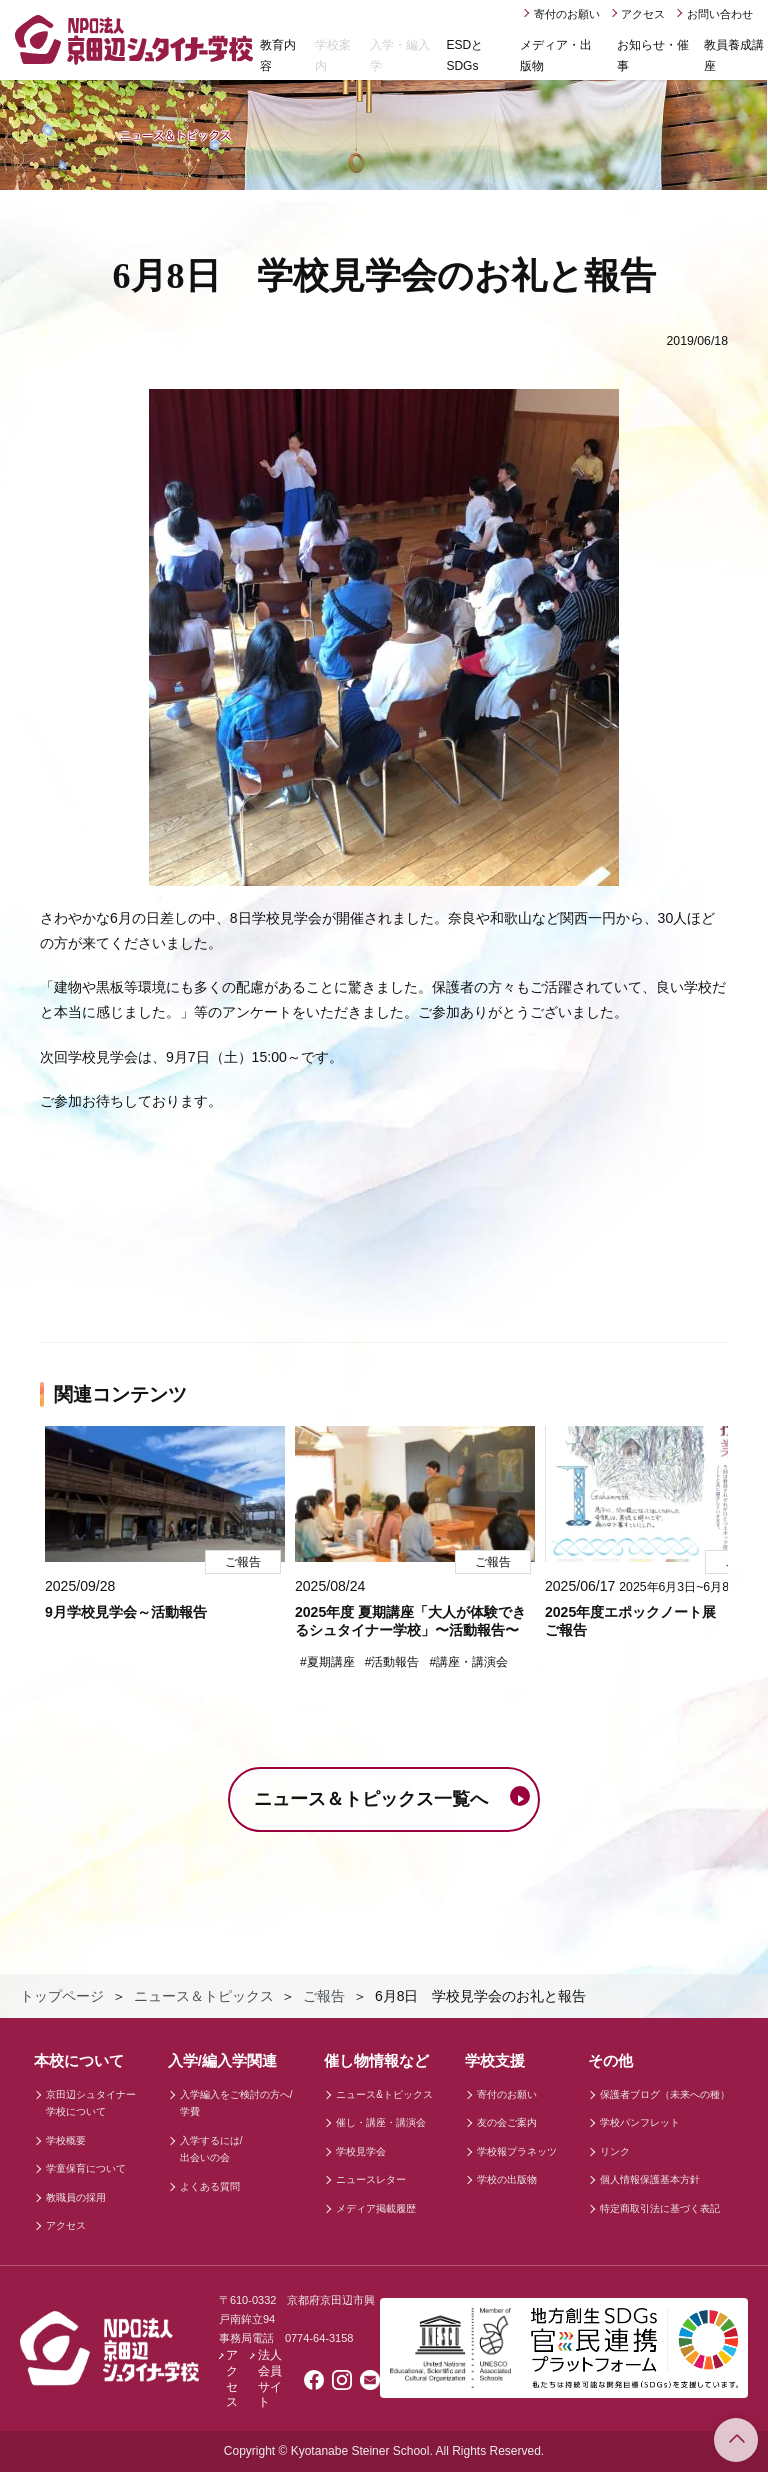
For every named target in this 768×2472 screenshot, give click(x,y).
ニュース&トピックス (384, 2094)
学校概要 (66, 2140)
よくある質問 (210, 2186)
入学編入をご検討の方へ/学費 (236, 2103)
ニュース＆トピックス (204, 1996)
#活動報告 (392, 1662)
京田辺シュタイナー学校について (91, 2103)
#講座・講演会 (468, 1662)
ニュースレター (371, 2179)
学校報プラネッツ (517, 2151)
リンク (615, 2151)
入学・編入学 (400, 55)
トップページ (62, 1996)
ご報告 (324, 1996)
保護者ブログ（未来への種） (665, 2094)
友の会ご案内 (507, 2122)
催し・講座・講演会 (381, 2122)
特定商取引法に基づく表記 (660, 2208)
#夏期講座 (327, 1662)
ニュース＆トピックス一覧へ (371, 1799)
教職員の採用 (76, 2197)
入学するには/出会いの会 (211, 2149)
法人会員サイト (270, 2378)
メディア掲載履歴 (376, 2208)
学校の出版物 (507, 2179)
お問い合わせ (720, 14)
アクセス (643, 14)
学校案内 (333, 55)
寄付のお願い (567, 14)
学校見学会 (361, 2151)
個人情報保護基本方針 (650, 2179)
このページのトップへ (736, 2440)
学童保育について (86, 2168)
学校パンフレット (640, 2122)
